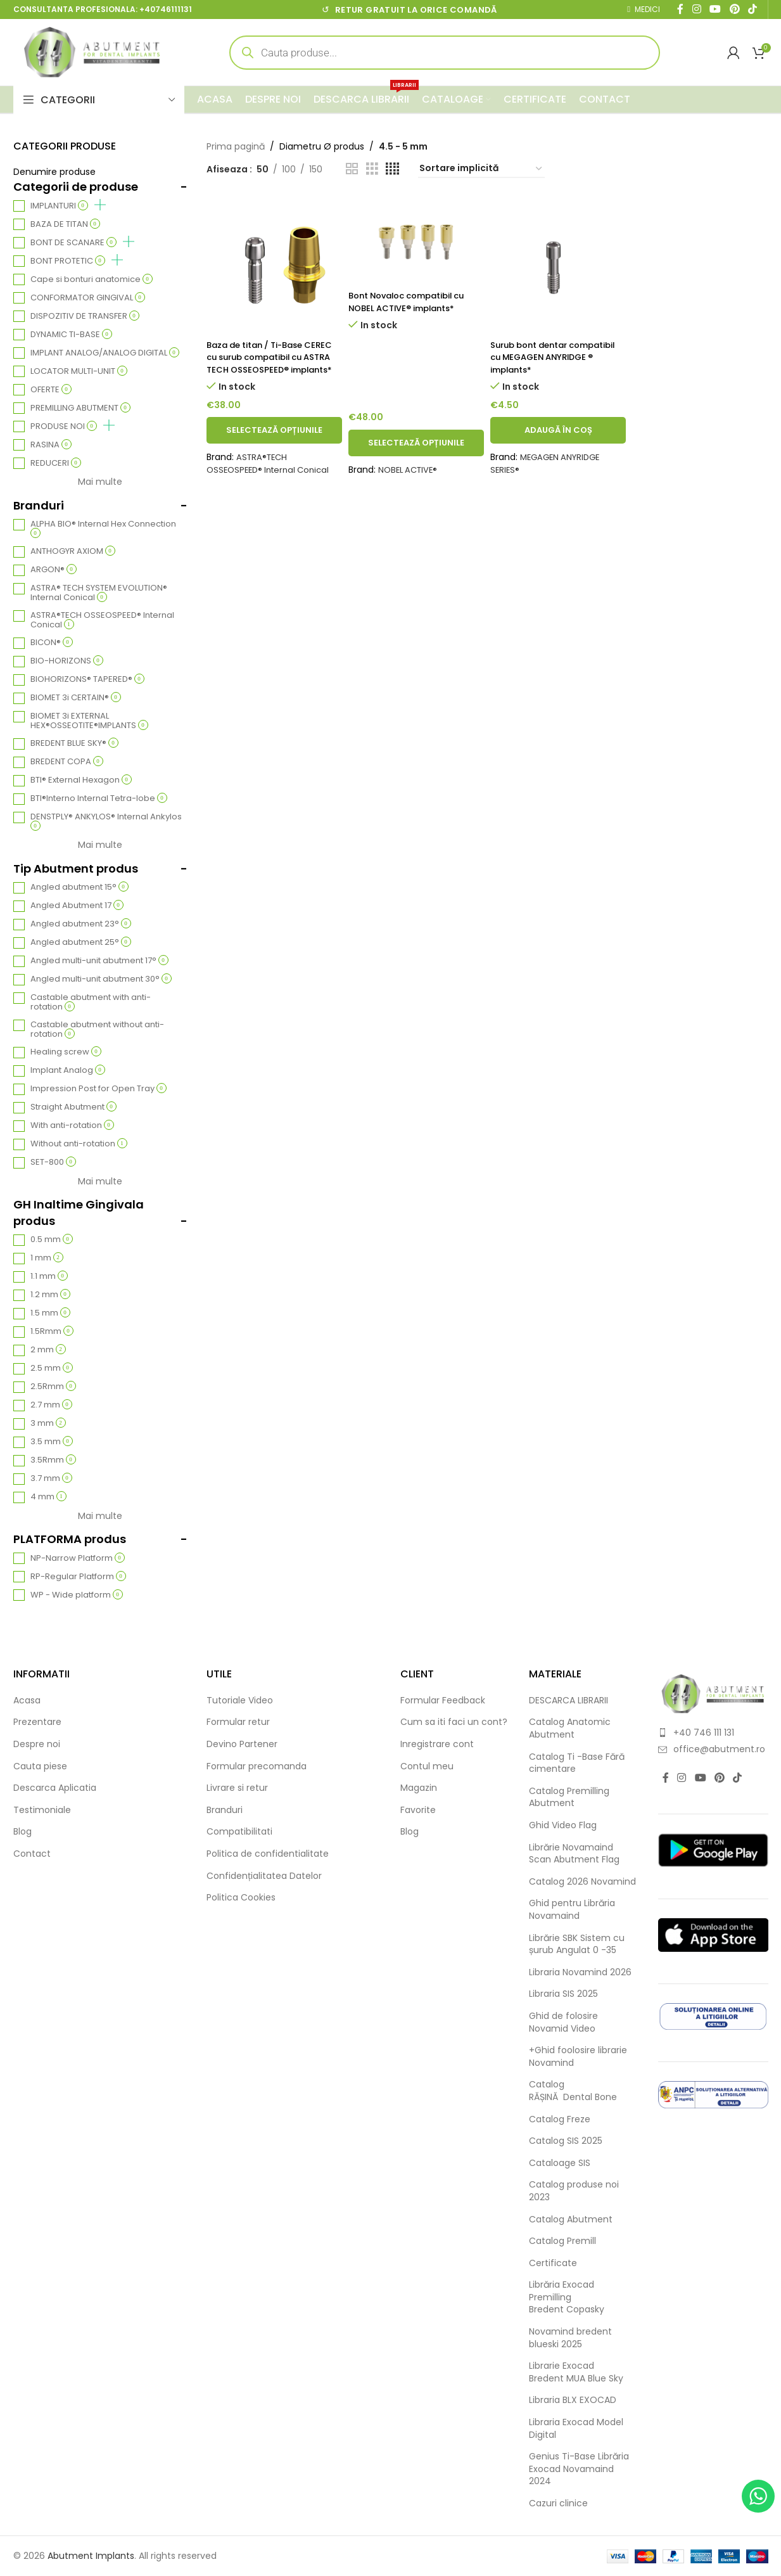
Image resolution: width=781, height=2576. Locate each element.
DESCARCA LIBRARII (568, 1701)
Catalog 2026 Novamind (582, 1882)
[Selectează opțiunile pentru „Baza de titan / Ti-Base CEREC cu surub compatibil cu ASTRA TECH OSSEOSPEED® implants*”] (274, 443)
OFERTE (51, 390)
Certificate (553, 2263)
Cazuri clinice (558, 2503)
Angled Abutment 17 (77, 905)
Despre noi (36, 1744)
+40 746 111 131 (703, 1732)
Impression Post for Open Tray (98, 1089)
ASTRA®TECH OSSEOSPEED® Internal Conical (102, 620)
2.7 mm (51, 1405)
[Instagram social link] (681, 1778)
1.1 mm (49, 1276)
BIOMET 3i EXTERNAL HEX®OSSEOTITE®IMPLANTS (89, 721)
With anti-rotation (72, 1125)
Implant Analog (67, 1070)
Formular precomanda (256, 1766)
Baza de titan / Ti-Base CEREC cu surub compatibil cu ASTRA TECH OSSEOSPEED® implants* (272, 363)
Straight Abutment (73, 1107)
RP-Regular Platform (78, 1577)
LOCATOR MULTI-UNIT (78, 371)
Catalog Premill (562, 2241)
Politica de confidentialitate (267, 1854)
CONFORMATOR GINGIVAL (87, 298)
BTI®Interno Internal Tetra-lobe (98, 798)
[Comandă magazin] (481, 169)
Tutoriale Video (239, 1701)
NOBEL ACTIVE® (410, 481)
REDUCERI (55, 463)
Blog (22, 1832)
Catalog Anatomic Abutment (570, 1728)
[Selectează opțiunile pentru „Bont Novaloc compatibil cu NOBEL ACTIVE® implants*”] (416, 455)
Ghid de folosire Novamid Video (563, 2022)
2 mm (48, 1350)
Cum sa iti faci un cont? (453, 1722)
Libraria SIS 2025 (563, 1994)
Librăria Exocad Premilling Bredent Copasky (566, 2297)
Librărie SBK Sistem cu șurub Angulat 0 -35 (577, 1944)
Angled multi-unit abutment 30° (101, 979)
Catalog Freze (559, 2119)
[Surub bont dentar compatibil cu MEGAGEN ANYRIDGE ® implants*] (558, 265)
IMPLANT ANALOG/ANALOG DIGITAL (104, 353)
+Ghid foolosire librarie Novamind (578, 2056)
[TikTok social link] (737, 1778)
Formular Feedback (442, 1701)
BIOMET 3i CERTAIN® (75, 698)
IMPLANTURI (68, 206)
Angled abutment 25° (80, 942)
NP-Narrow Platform (77, 1558)
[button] (558, 443)
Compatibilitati (239, 1832)
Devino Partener (241, 1744)
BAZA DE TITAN (65, 224)
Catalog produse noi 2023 (574, 2191)
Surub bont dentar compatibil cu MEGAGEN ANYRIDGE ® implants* (545, 357)
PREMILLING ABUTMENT (80, 408)
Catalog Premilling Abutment (569, 1797)
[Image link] (713, 1693)
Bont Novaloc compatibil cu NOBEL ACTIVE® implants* (413, 301)
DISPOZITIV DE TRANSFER (84, 316)
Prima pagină (235, 146)
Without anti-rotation (78, 1144)
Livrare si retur (237, 1788)
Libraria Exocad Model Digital (576, 2428)
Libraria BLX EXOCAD (572, 2400)
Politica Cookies (241, 1898)
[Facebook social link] (665, 1778)
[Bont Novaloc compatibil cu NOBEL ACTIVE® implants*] (416, 240)
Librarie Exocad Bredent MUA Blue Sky (576, 2372)
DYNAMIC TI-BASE (71, 335)
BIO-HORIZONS (66, 661)
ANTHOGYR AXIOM (72, 551)
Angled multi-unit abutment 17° (99, 961)
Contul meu (427, 1766)
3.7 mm (51, 1478)
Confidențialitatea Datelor (264, 1876)
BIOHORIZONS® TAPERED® (87, 679)
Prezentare (37, 1722)
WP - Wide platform (76, 1595)
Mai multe (100, 481)
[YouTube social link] (700, 1778)
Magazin (418, 1788)
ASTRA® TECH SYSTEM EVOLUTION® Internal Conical (98, 593)
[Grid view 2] (352, 169)
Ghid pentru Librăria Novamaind (572, 1909)
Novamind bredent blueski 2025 (570, 2338)
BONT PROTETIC (76, 261)
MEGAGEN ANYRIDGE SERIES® (548, 476)
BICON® (51, 643)
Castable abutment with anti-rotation (90, 1002)
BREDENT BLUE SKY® (74, 743)
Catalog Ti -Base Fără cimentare (577, 1763)
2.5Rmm (53, 1386)
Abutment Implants (91, 2555)
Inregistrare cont (437, 1744)
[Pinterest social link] (719, 1778)
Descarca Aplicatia (54, 1788)
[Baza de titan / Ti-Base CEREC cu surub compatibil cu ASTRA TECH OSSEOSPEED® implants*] (274, 265)
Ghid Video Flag (563, 1825)
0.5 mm (51, 1239)
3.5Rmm (53, 1460)
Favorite (418, 1810)
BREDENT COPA (66, 762)
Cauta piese (40, 1766)
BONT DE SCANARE (82, 242)
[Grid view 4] (392, 169)
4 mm (48, 1497)
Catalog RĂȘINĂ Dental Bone (573, 2091)
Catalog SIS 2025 (565, 2141)
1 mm (46, 1258)
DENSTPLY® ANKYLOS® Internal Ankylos (106, 821)
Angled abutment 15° (79, 887)
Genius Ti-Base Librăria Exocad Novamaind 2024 (579, 2469)
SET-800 (53, 1162)
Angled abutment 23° (80, 924)
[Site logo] (92, 51)
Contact (32, 1854)
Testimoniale (42, 1810)
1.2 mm (50, 1295)
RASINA (51, 445)
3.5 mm (51, 1442)
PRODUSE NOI (72, 426)
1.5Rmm (51, 1331)
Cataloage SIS (559, 2163)
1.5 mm (50, 1313)
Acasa (27, 1701)
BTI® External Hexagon (81, 780)
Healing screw (65, 1052)
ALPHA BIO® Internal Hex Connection (103, 528)
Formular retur (238, 1722)
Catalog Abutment (571, 2220)
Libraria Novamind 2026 (580, 1972)
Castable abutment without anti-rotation (97, 1030)
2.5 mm (51, 1368)
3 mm (48, 1423)
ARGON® (53, 570)
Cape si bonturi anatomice (91, 279)
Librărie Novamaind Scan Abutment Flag (574, 1854)
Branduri (224, 1810)
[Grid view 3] (372, 169)
